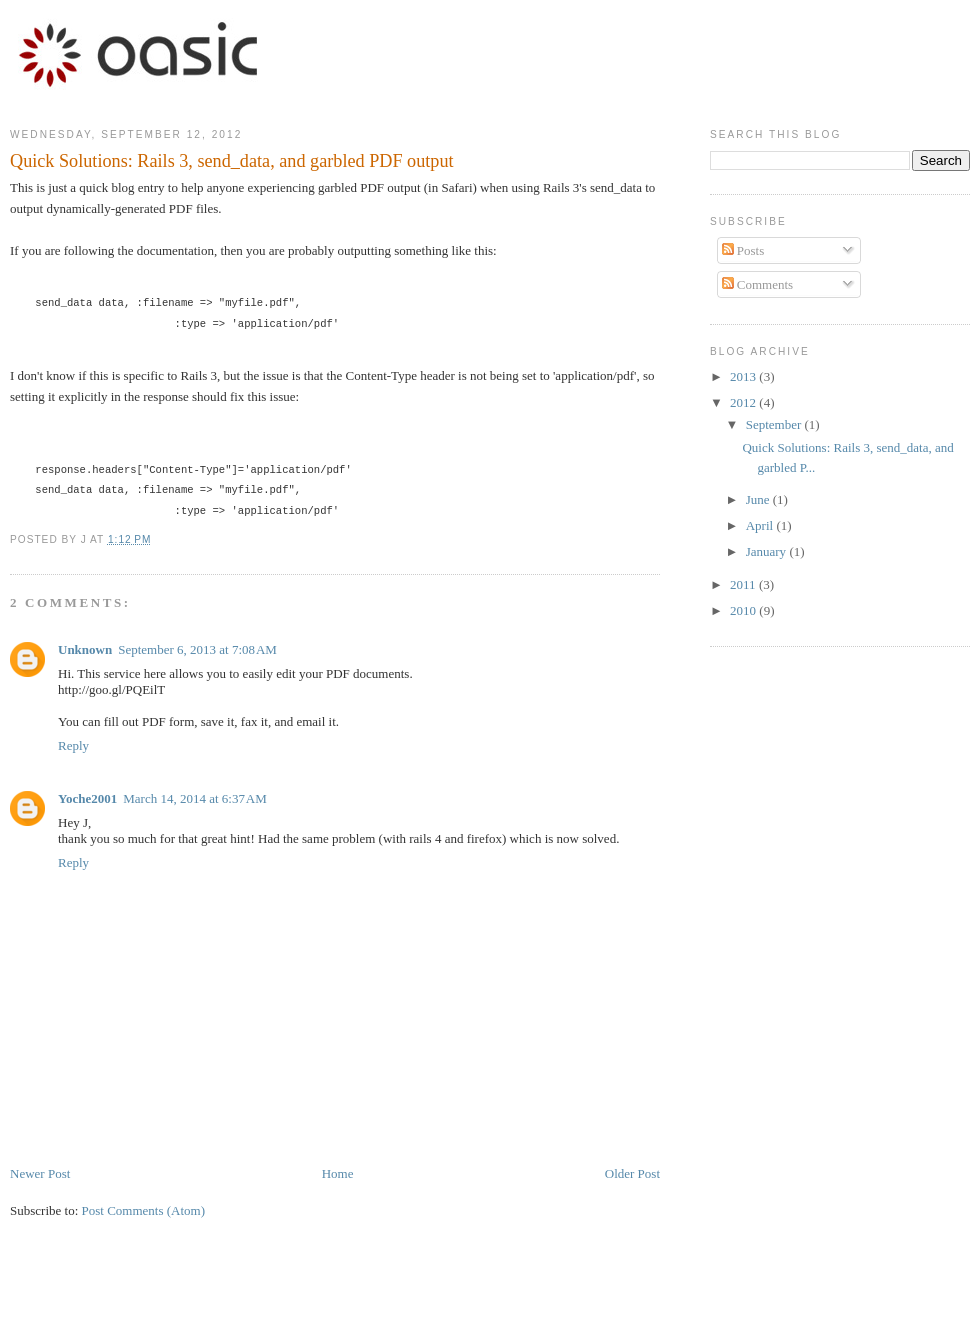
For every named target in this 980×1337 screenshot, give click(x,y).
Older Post (632, 1173)
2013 (744, 376)
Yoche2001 (87, 798)
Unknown (85, 649)
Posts (743, 250)
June (759, 499)
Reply (73, 745)
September (775, 424)
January (768, 551)
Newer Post (40, 1173)
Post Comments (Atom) (144, 1210)
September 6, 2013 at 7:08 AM (197, 649)
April (761, 525)
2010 (744, 610)
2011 (744, 584)
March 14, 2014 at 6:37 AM (195, 798)
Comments (758, 284)
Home (338, 1173)
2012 (744, 402)
